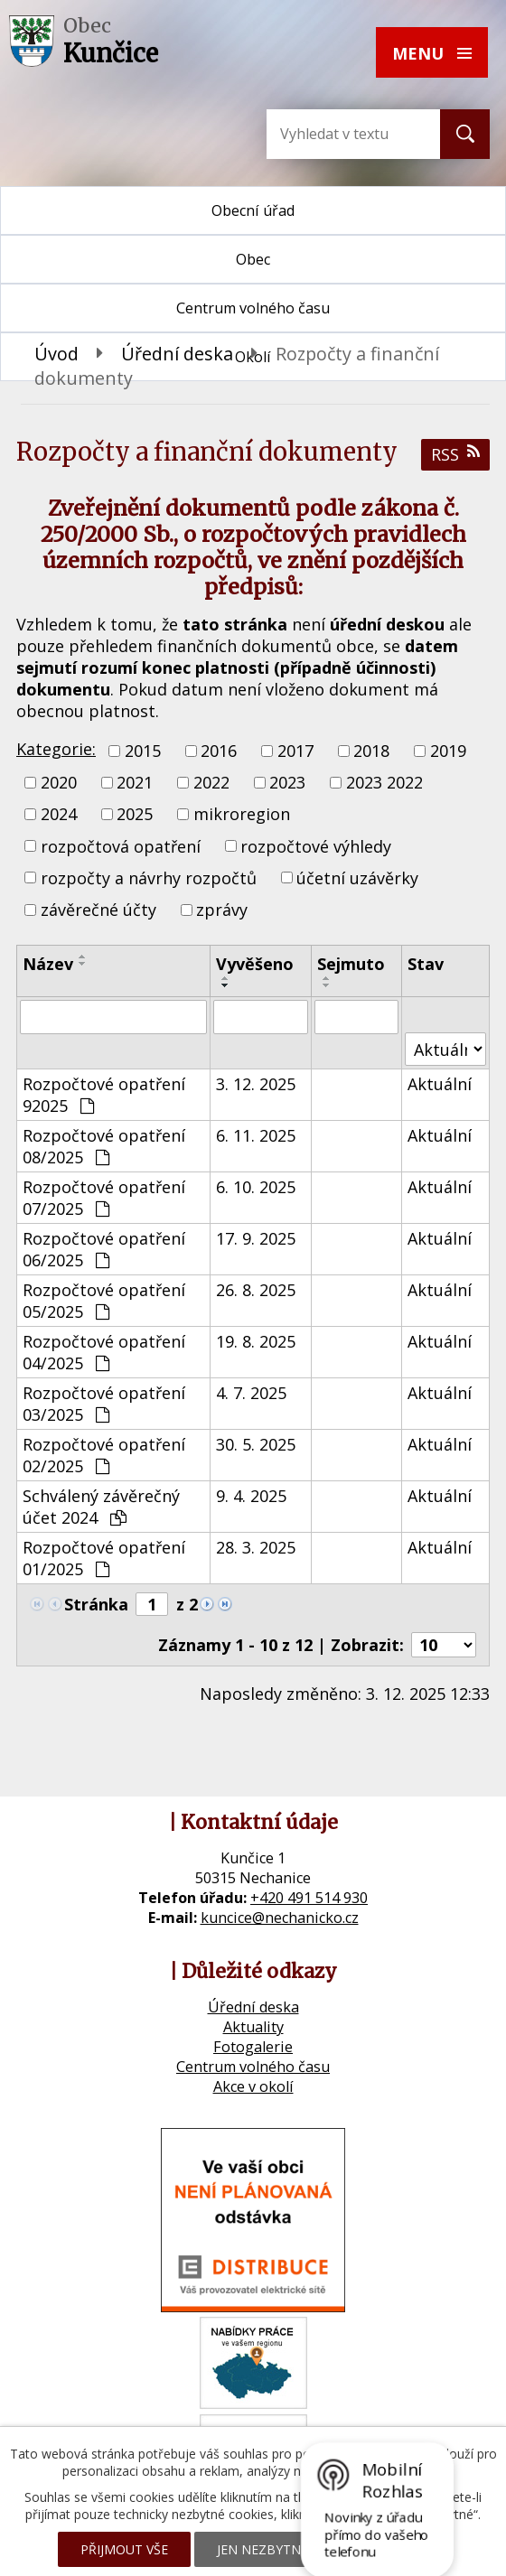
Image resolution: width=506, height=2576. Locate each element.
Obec (253, 259)
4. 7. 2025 (251, 1393)
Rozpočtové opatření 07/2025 (104, 1197)
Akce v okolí (253, 2086)
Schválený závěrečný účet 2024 (101, 1506)
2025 (135, 815)
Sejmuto (351, 964)
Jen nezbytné (262, 2549)
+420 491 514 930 (309, 1898)
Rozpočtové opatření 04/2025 (104, 1352)
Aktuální (440, 1084)
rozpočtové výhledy (315, 846)
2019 (448, 750)
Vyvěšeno (255, 964)
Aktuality (253, 2027)
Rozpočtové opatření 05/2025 (104, 1300)
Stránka (96, 1604)
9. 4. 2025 (251, 1496)
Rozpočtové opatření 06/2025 (104, 1249)
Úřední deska (177, 353)
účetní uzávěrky (357, 878)
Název (48, 964)
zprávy (222, 909)
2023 (287, 782)
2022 (211, 782)
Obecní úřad (253, 210)
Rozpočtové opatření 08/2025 (104, 1146)
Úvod (56, 353)
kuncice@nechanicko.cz (280, 1917)
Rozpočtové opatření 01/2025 (104, 1558)
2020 (59, 782)
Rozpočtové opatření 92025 (104, 1094)
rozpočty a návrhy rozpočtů (149, 878)
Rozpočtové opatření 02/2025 (104, 1455)
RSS (455, 454)
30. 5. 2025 (255, 1444)
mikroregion (241, 815)
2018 (371, 750)
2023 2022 (384, 782)
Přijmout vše (124, 2549)
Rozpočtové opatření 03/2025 (104, 1403)
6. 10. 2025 (255, 1187)
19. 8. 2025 (255, 1341)
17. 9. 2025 (255, 1238)
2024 (59, 815)
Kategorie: (56, 749)
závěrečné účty (98, 909)
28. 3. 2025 (255, 1547)
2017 (295, 750)
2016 (219, 750)
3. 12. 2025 (255, 1084)
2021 (135, 782)
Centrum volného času (253, 2067)
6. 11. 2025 (255, 1135)
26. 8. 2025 (255, 1290)
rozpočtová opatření (121, 846)
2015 (143, 750)
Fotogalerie (253, 2047)
